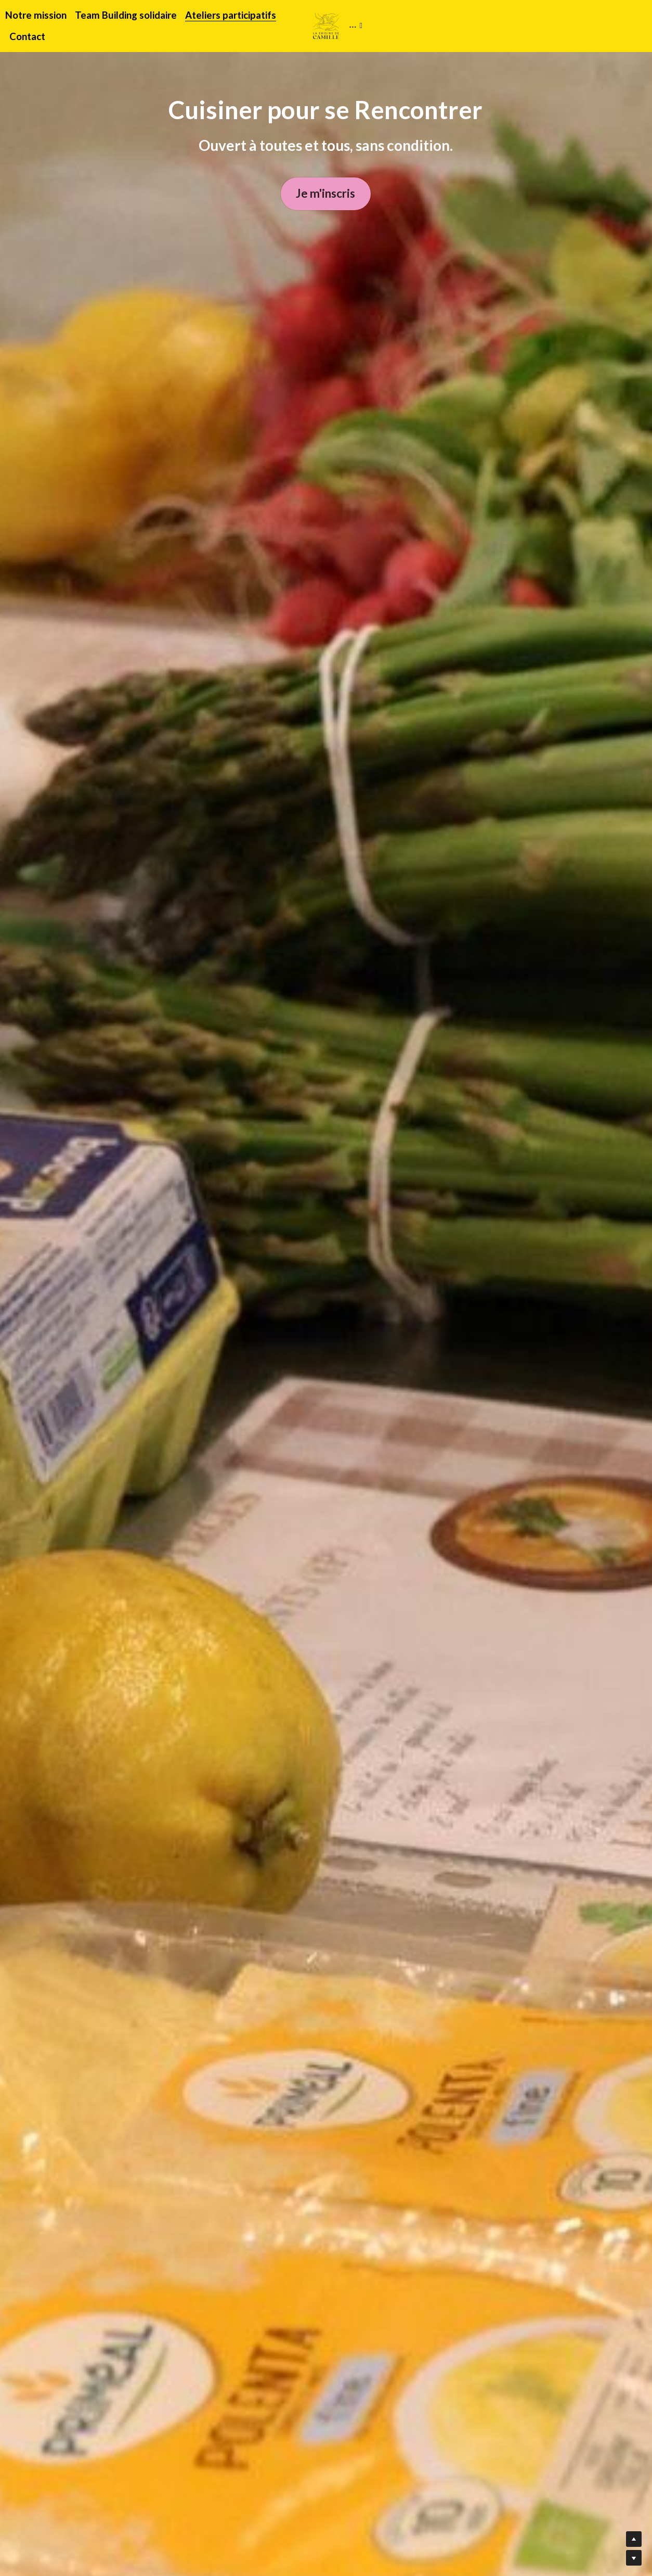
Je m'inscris (325, 195)
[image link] (325, 25)
